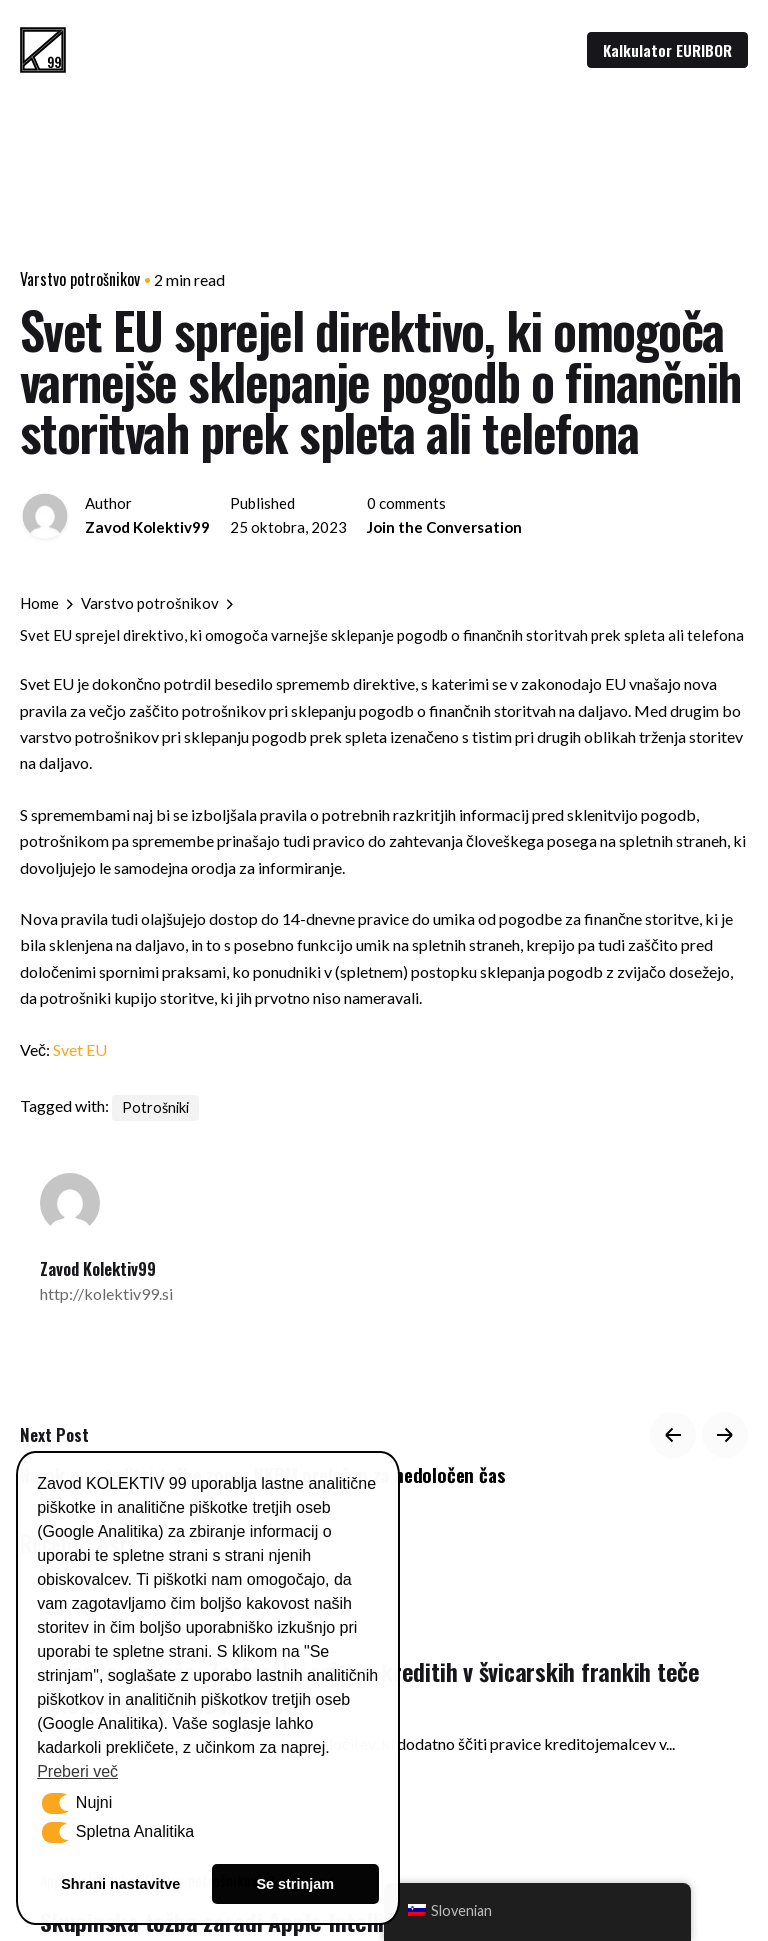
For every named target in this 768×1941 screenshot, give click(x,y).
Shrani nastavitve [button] (120, 1884)
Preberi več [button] (77, 1771)
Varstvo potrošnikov (80, 279)
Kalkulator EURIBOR (667, 50)
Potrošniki (155, 1107)
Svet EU (80, 1049)
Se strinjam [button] (295, 1884)
